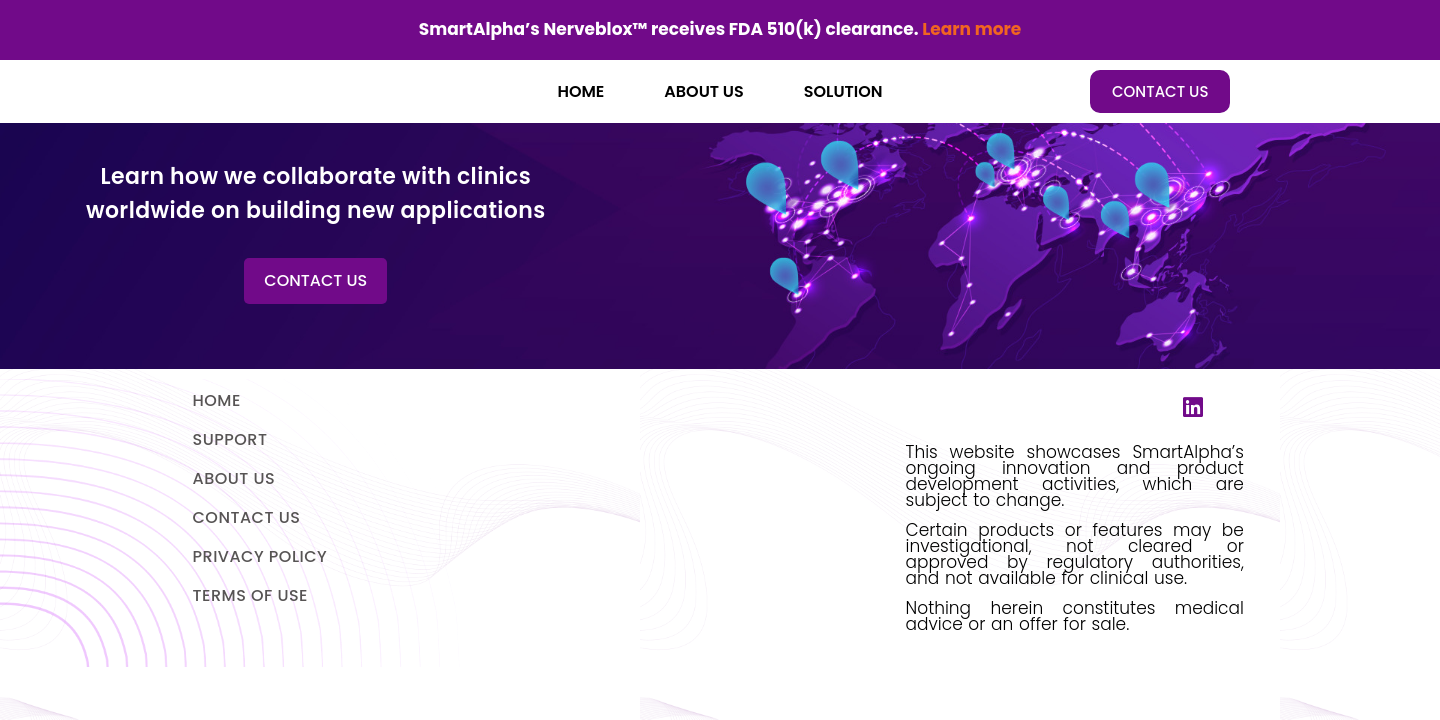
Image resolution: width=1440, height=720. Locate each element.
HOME (580, 91)
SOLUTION (843, 91)
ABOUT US (703, 91)
